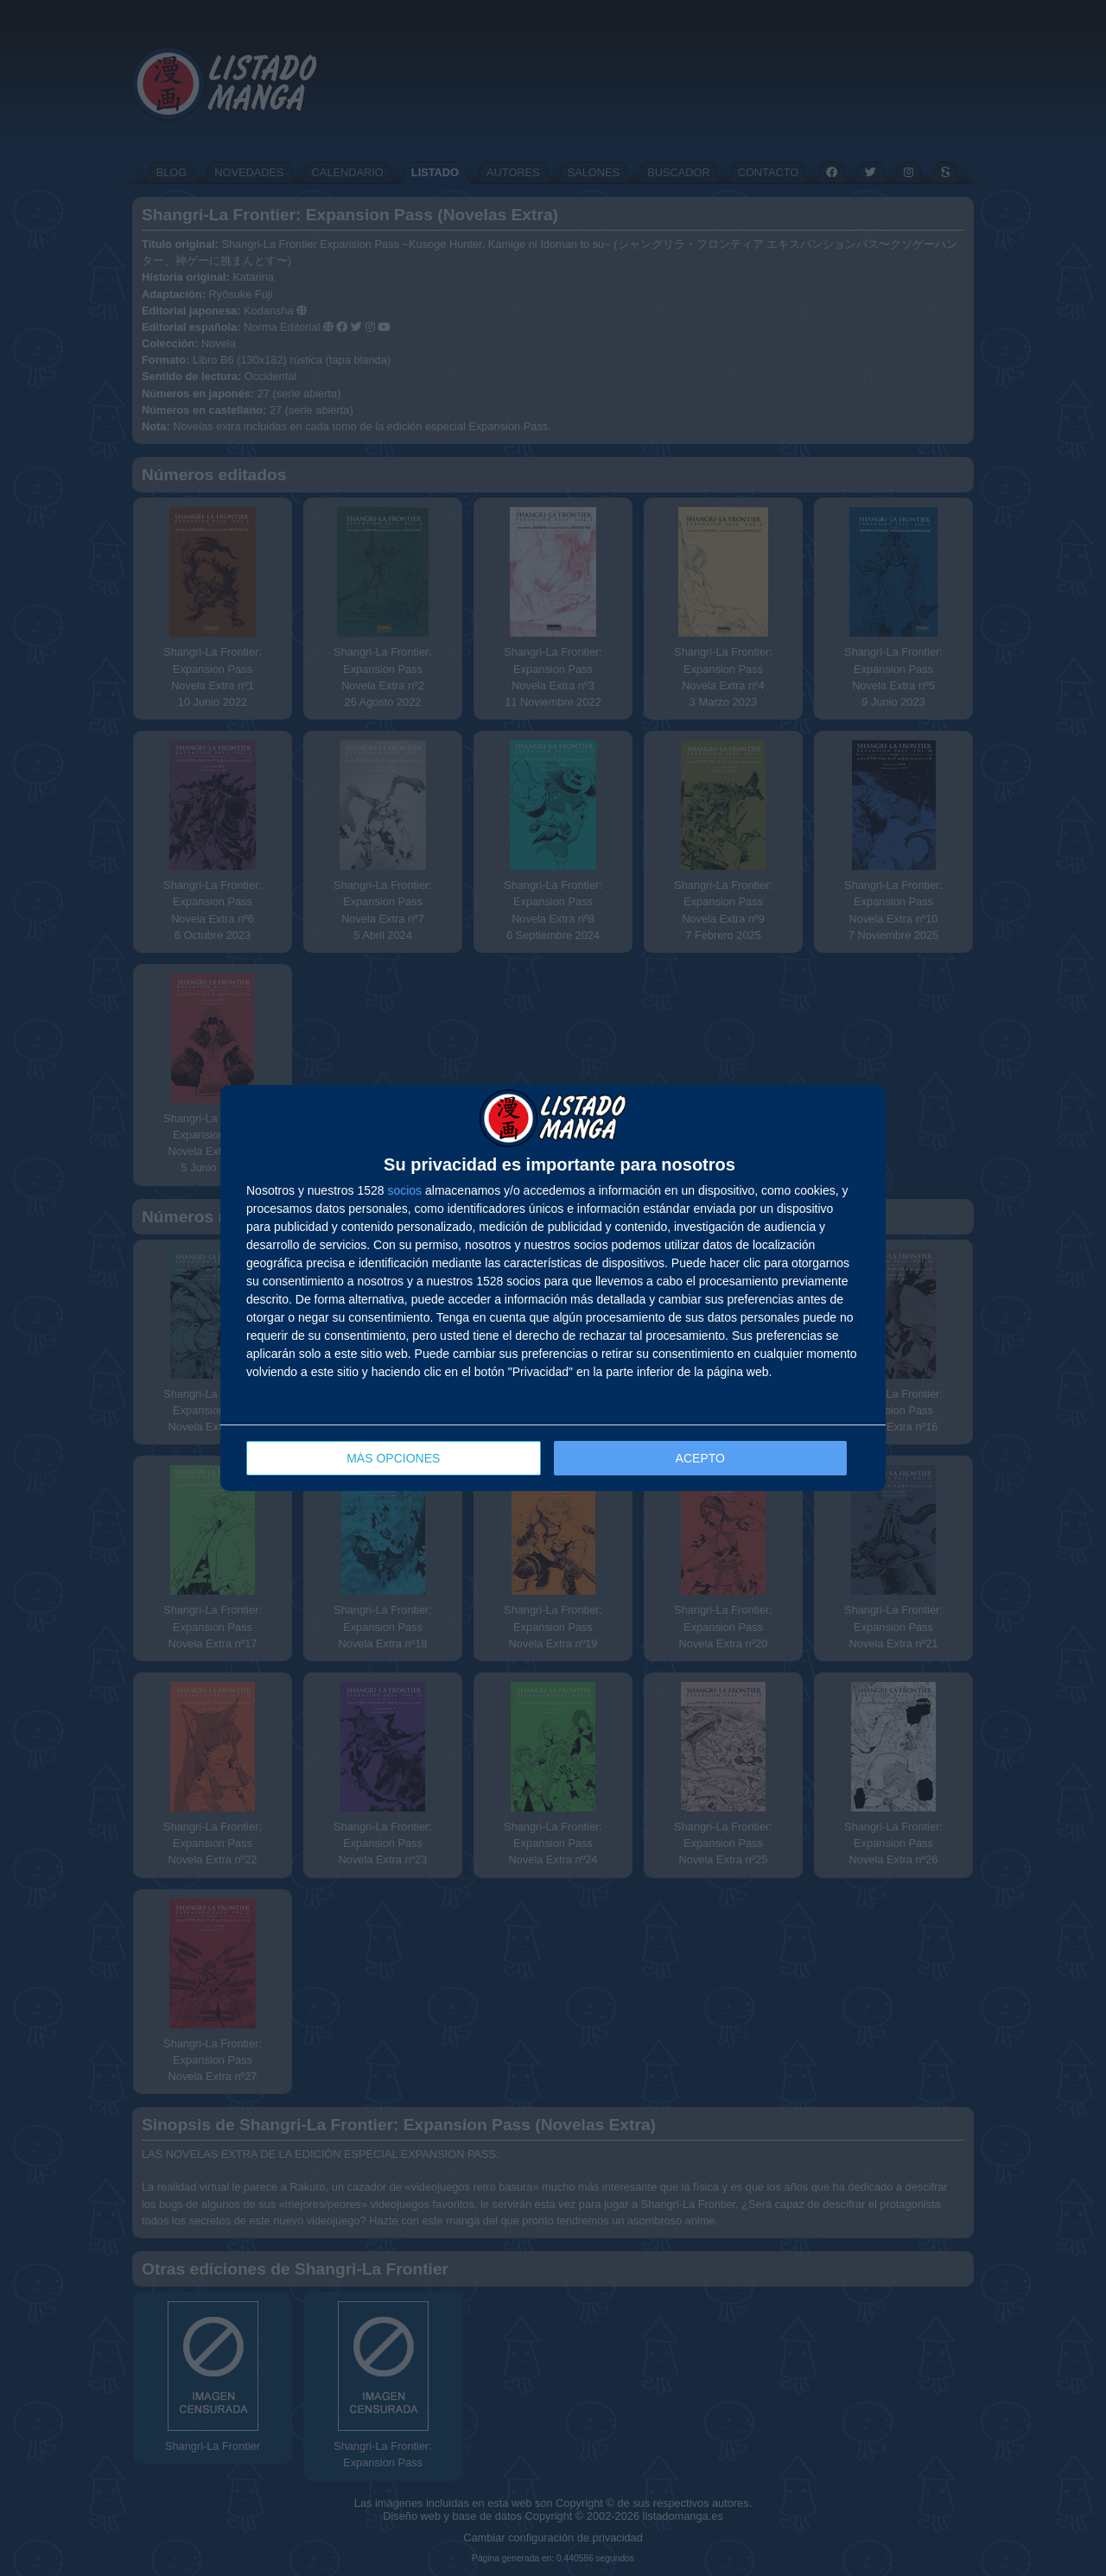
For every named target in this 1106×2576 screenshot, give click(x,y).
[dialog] (553, 1288)
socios (404, 1190)
